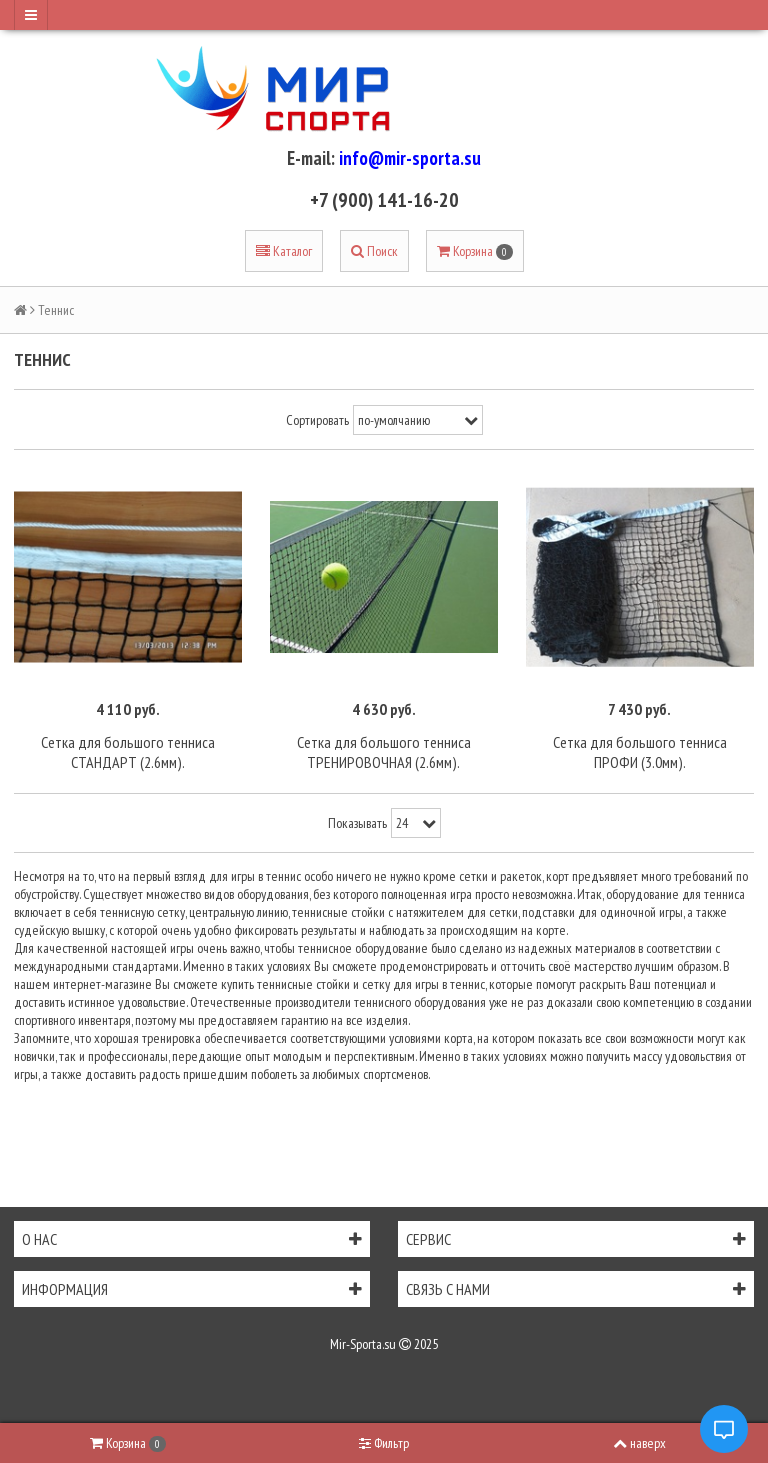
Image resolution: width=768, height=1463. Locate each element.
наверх (639, 1443)
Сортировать (317, 420)
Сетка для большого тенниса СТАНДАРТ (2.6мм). (128, 752)
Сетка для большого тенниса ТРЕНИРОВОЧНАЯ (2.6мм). (384, 752)
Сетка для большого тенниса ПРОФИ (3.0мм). (640, 752)
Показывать (357, 823)
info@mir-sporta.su (410, 158)
